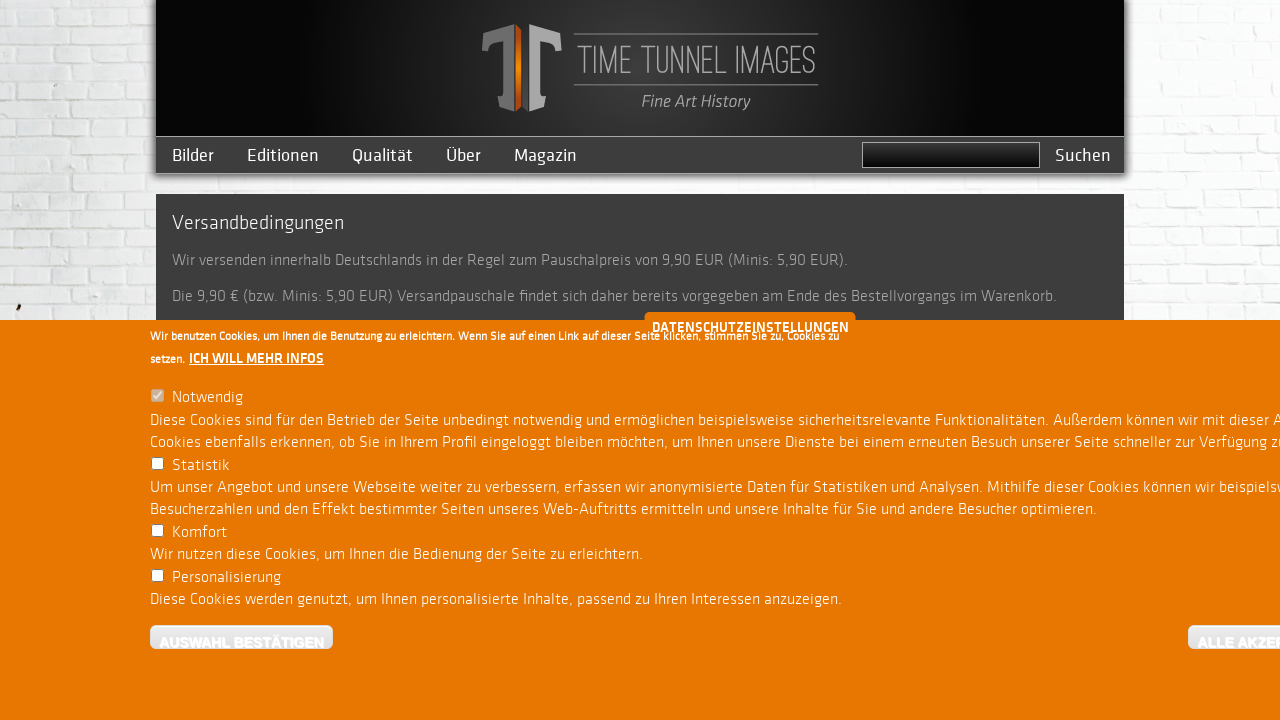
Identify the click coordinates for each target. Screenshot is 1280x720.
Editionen (283, 155)
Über (463, 155)
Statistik (201, 468)
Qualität (382, 155)
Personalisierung (226, 580)
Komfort (199, 536)
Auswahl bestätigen (241, 645)
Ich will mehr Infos (256, 362)
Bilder (193, 155)
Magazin (545, 155)
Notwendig (207, 401)
